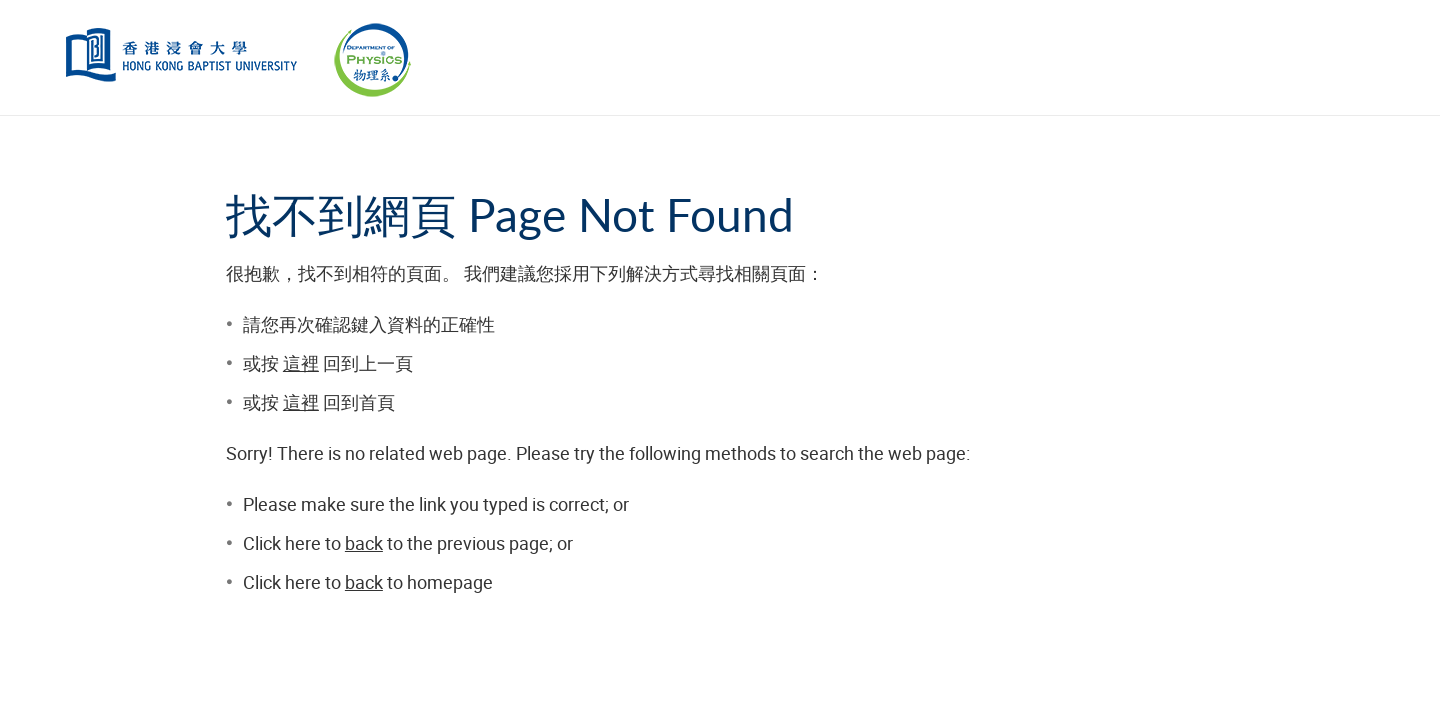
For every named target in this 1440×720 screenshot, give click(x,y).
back (364, 543)
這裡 (301, 363)
